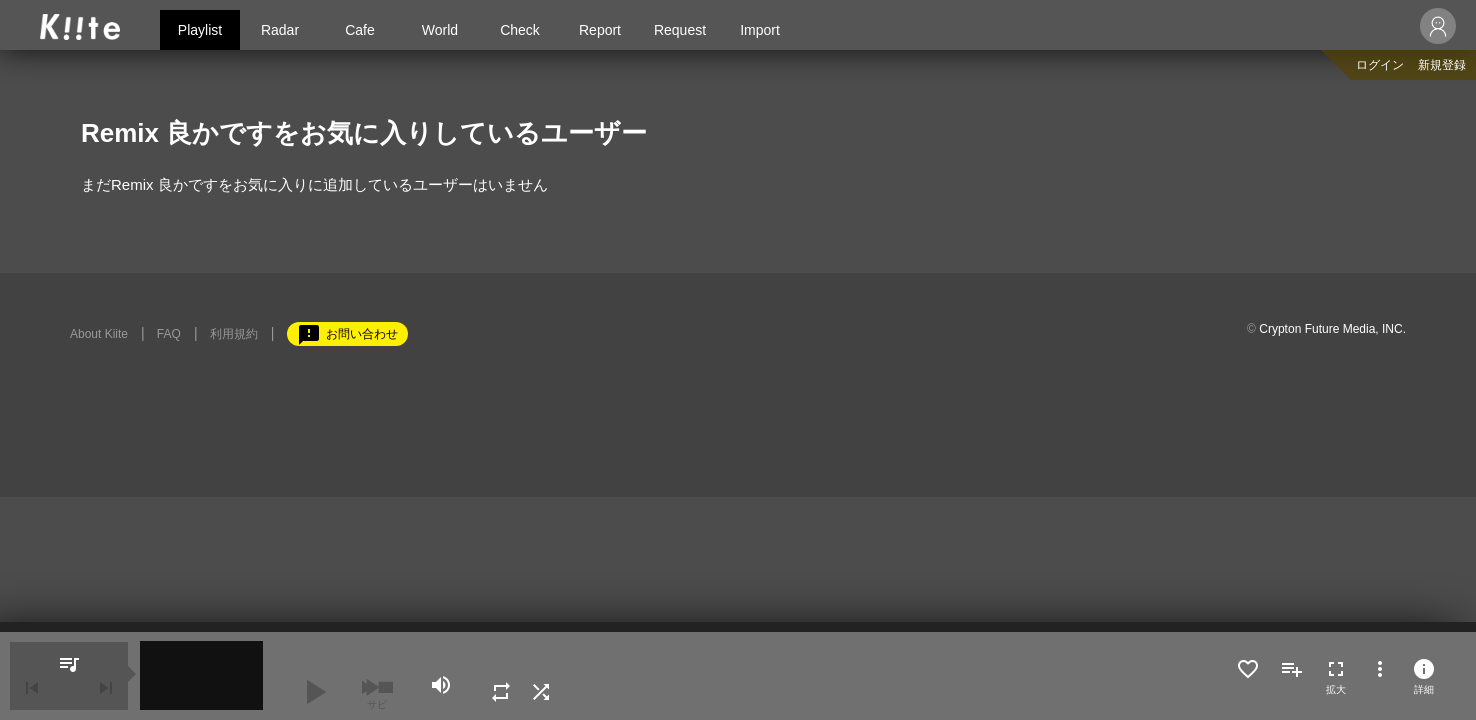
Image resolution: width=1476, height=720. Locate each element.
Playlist (200, 30)
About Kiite (99, 334)
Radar (280, 30)
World (440, 30)
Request (680, 30)
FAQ (169, 334)
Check (520, 30)
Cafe (360, 30)
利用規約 (234, 334)
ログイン (1380, 65)
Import (760, 30)
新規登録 (1442, 65)
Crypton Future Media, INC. (1332, 329)
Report (600, 30)
